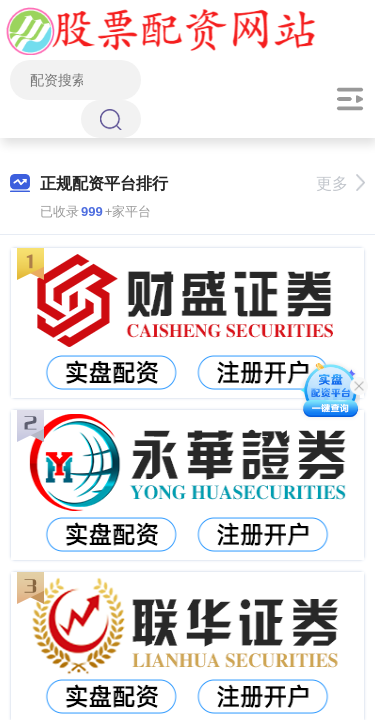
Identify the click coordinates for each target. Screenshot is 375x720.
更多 (340, 183)
